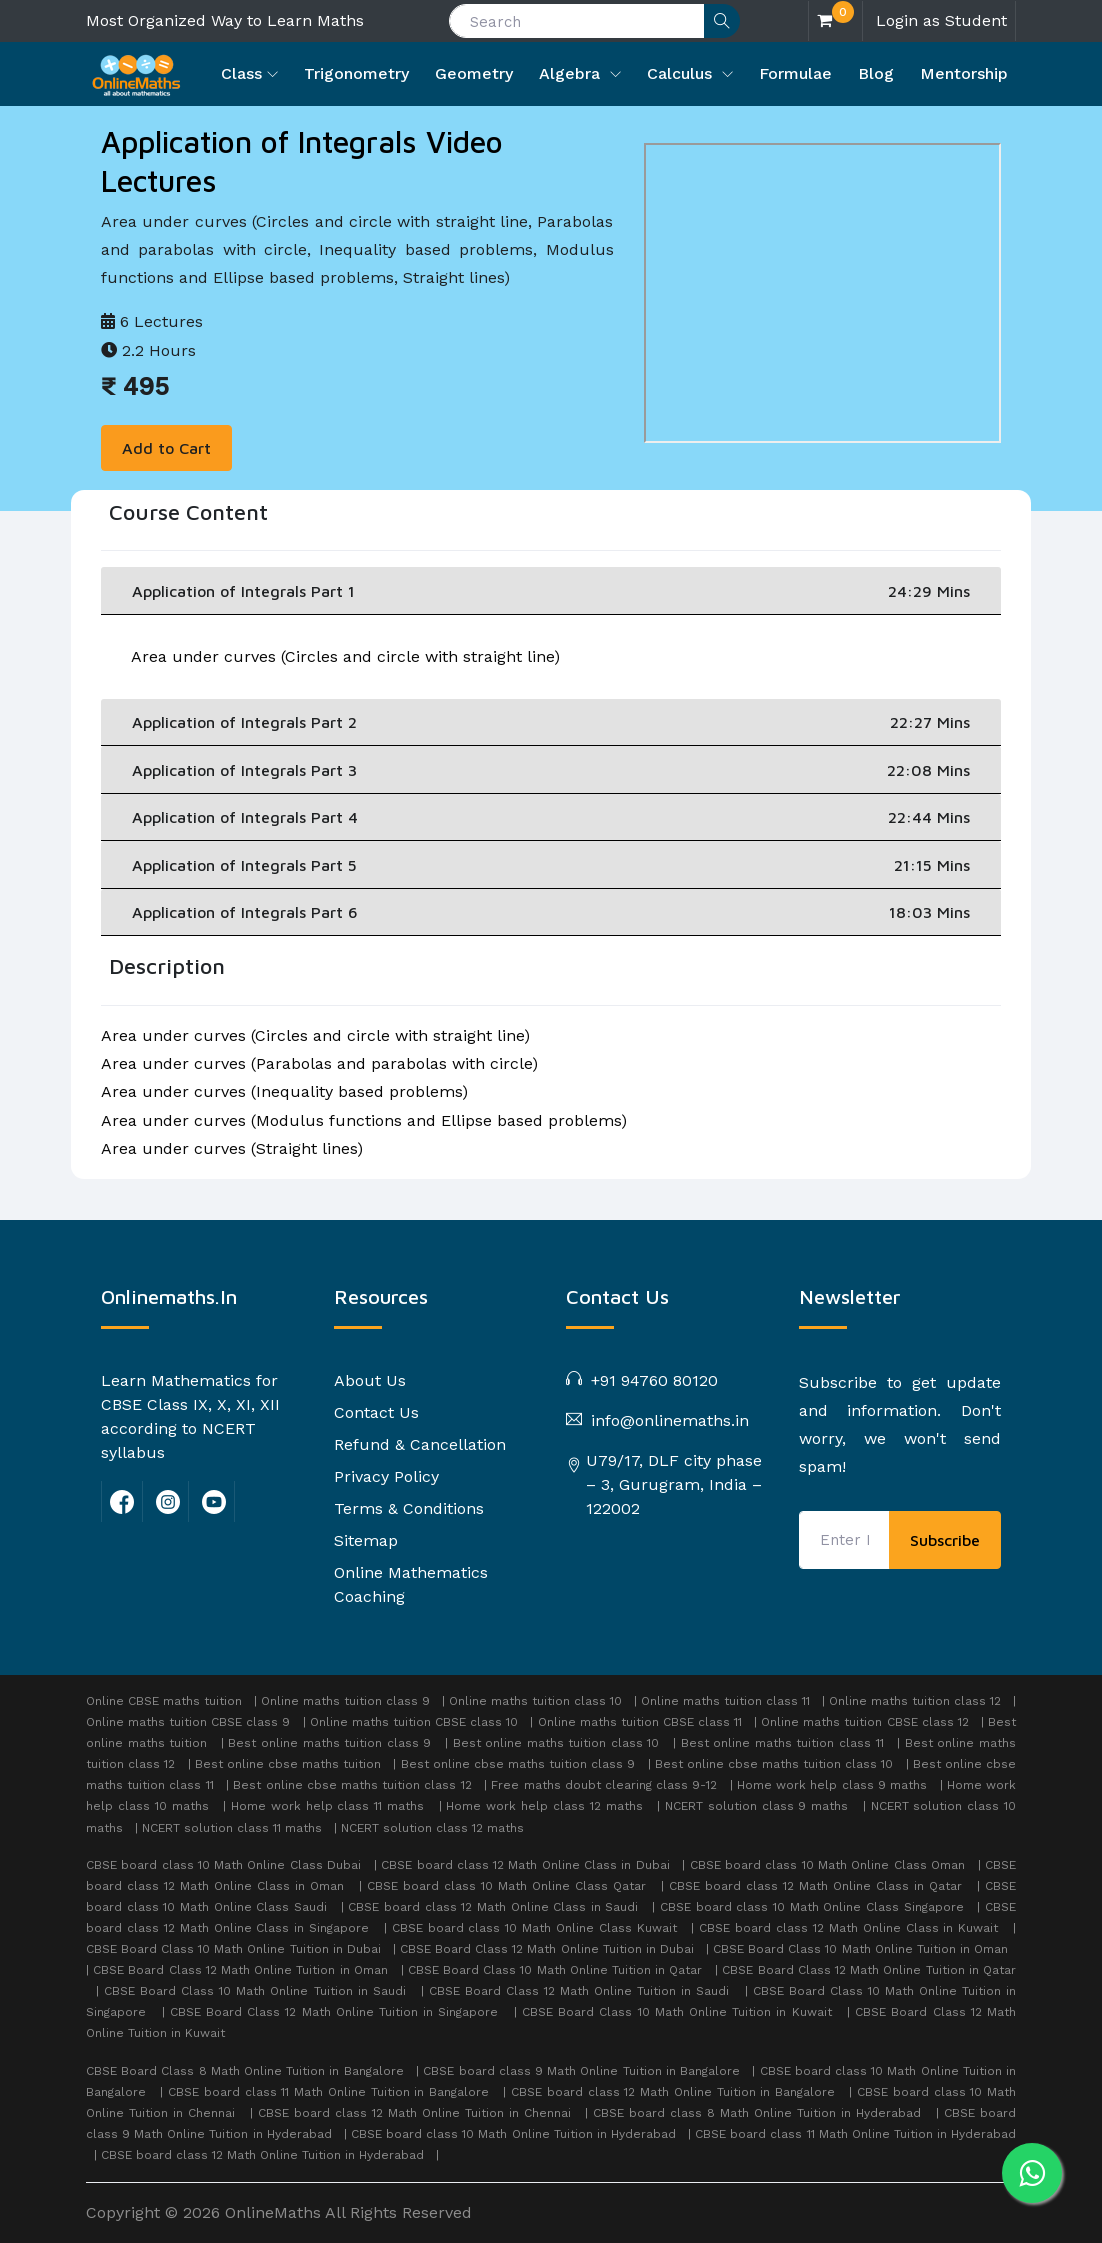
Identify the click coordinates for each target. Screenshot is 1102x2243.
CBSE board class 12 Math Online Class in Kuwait (851, 1928)
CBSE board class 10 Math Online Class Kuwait (537, 1928)
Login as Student (941, 20)
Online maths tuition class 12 (915, 1701)
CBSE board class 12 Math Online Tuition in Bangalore (675, 2092)
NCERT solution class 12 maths (432, 1828)
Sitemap (366, 1540)
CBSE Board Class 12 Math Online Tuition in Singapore (337, 2012)
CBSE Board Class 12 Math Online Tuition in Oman (242, 1970)
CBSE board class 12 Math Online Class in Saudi (495, 1907)
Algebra (572, 73)
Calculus (682, 73)
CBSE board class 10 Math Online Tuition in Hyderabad (515, 2134)
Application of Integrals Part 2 (551, 722)
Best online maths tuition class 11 (782, 1743)
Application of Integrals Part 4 (551, 817)
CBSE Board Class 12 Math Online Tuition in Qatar (869, 1970)
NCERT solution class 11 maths (232, 1828)
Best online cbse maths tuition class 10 (774, 1764)
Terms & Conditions (409, 1508)
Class (241, 73)
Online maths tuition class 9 (345, 1701)
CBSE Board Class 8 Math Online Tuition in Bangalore (247, 2071)
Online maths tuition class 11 (725, 1701)
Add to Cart (166, 448)
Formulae (795, 73)
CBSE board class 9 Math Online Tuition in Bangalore (583, 2071)
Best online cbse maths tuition (288, 1764)
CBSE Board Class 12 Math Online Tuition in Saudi (582, 1991)
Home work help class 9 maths (832, 1785)
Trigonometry (356, 73)
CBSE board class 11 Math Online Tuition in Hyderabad (855, 2134)
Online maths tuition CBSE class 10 (414, 1722)
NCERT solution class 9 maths (756, 1806)
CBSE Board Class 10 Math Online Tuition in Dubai (235, 1949)
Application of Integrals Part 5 (551, 865)
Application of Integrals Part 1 (551, 591)
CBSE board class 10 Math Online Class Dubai (225, 1865)
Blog (876, 73)
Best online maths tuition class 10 (556, 1743)
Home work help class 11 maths (327, 1806)
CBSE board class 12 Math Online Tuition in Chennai (417, 2113)
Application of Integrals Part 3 (551, 770)
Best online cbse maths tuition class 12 (352, 1785)
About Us (370, 1380)
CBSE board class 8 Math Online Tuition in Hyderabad (759, 2113)
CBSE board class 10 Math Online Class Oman (829, 1865)
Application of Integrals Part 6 (551, 912)
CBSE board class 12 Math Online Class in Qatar (818, 1886)
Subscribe (945, 1540)
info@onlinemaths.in (667, 1420)
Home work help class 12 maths (544, 1806)
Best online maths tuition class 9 (329, 1743)
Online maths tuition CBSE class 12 (864, 1722)
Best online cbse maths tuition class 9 (518, 1764)
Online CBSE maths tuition (164, 1701)
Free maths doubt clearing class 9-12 (604, 1785)
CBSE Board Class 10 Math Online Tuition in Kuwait (679, 2012)
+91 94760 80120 (652, 1380)
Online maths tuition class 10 (535, 1701)
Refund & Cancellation (420, 1444)
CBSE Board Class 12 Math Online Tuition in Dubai (549, 1949)
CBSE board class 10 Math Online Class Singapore (814, 1907)
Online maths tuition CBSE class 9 (188, 1722)
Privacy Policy (386, 1476)
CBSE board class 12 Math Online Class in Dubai (527, 1865)
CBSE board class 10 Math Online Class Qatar (509, 1886)
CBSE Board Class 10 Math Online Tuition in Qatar (557, 1970)
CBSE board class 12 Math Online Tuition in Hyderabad (264, 2155)
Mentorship (964, 73)
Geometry (474, 73)
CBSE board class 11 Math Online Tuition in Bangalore (331, 2092)
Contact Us (376, 1412)
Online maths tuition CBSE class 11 (640, 1722)
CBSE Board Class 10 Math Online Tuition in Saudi (257, 1991)
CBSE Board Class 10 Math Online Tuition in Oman (862, 1949)
